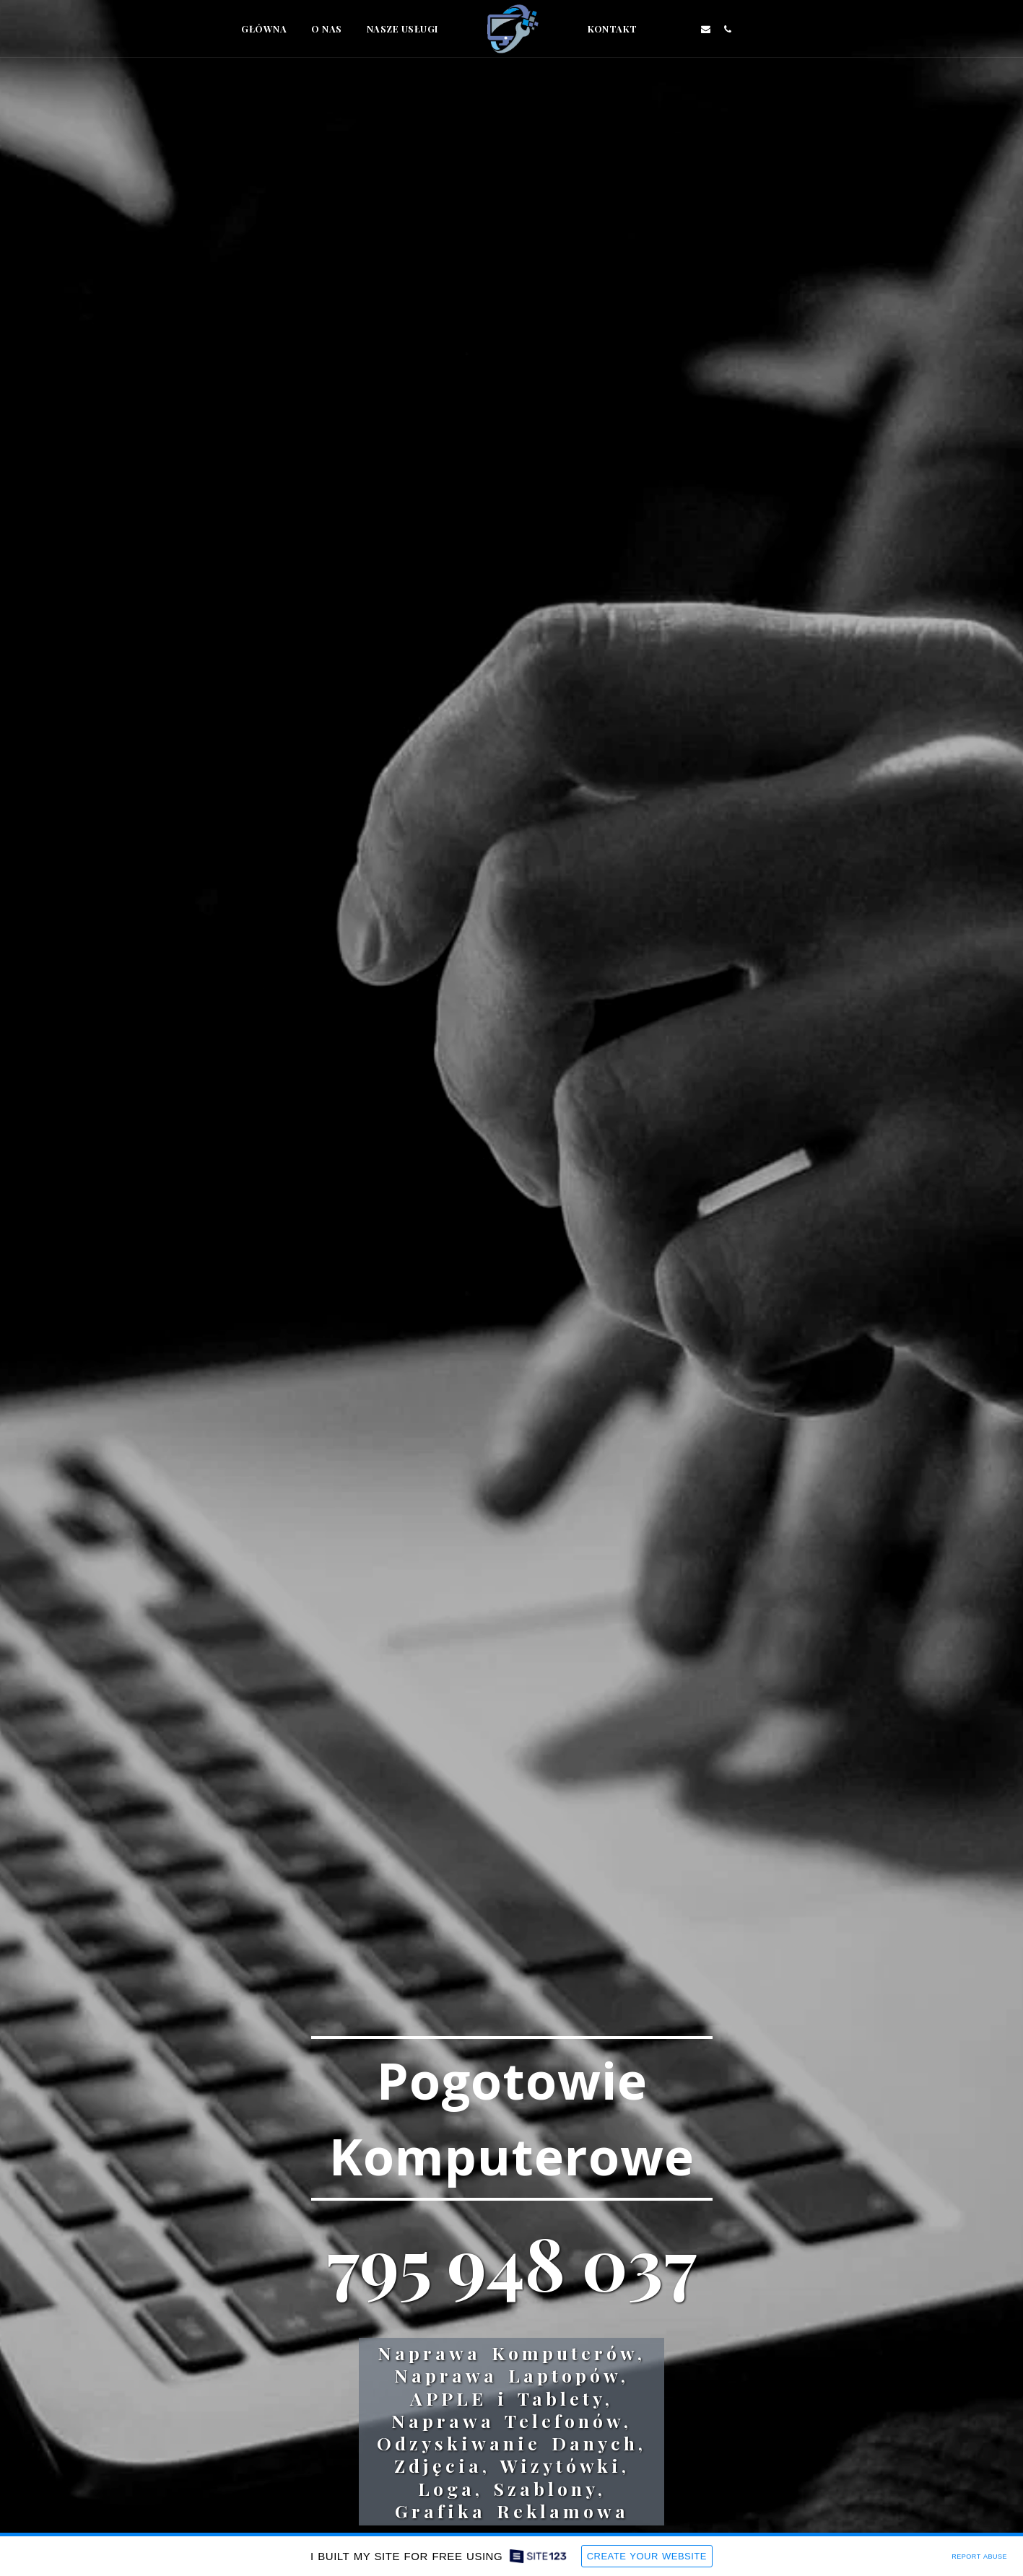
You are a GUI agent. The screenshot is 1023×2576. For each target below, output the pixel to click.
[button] (660, 29)
